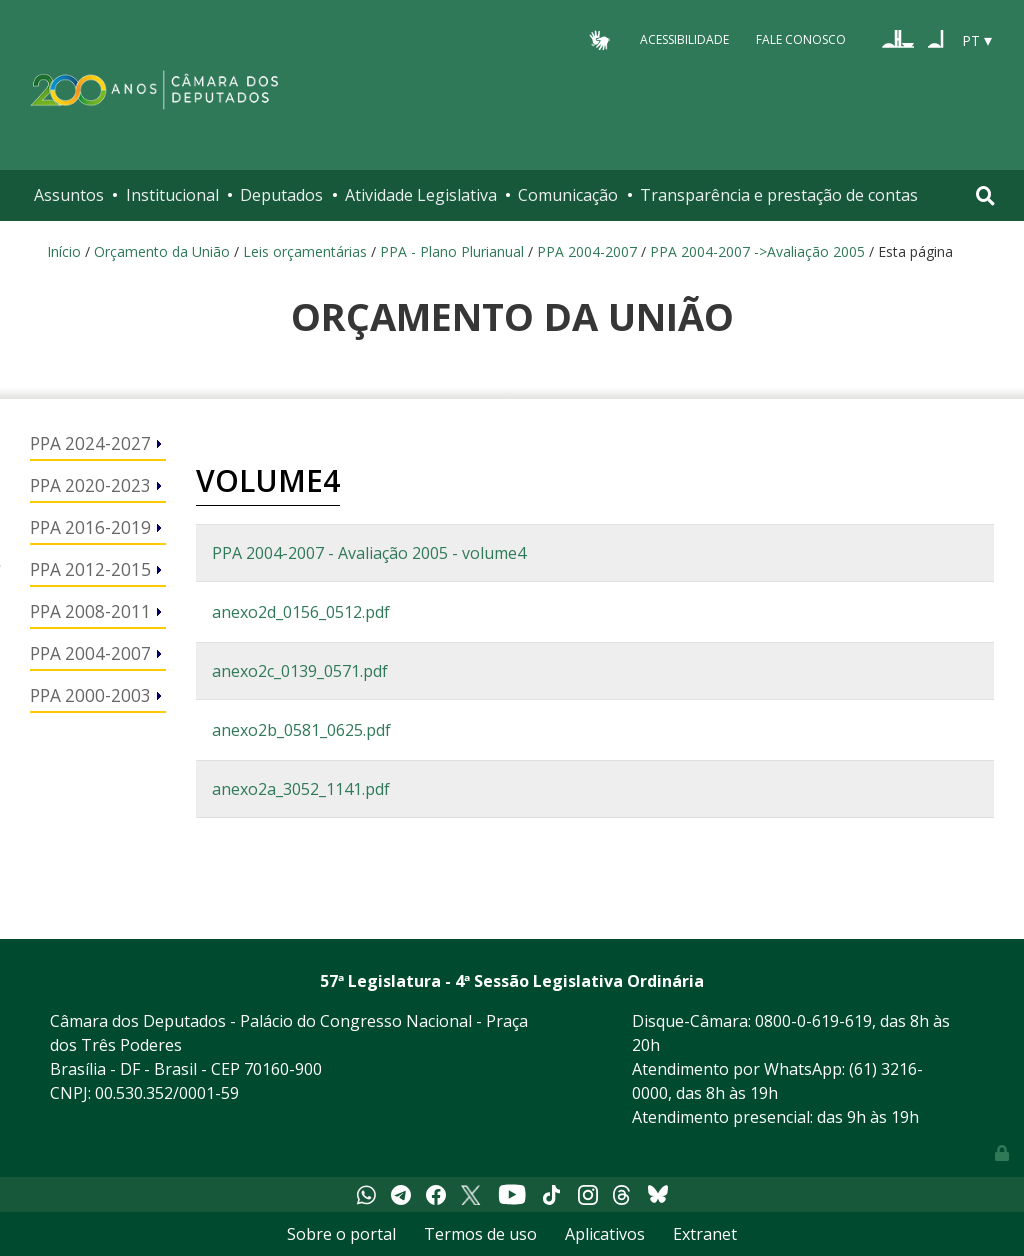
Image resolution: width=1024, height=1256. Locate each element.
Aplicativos (605, 1234)
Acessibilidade (684, 39)
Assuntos (69, 195)
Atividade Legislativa (421, 195)
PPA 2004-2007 (587, 251)
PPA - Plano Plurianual (452, 251)
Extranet (705, 1234)
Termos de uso (480, 1234)
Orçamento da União (162, 251)
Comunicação (568, 195)
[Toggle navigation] (985, 195)
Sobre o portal (341, 1234)
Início (64, 251)
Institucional (172, 195)
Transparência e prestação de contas (779, 195)
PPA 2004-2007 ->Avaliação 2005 (757, 251)
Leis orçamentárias (305, 251)
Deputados (281, 195)
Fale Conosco (801, 39)
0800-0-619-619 (813, 1021)
